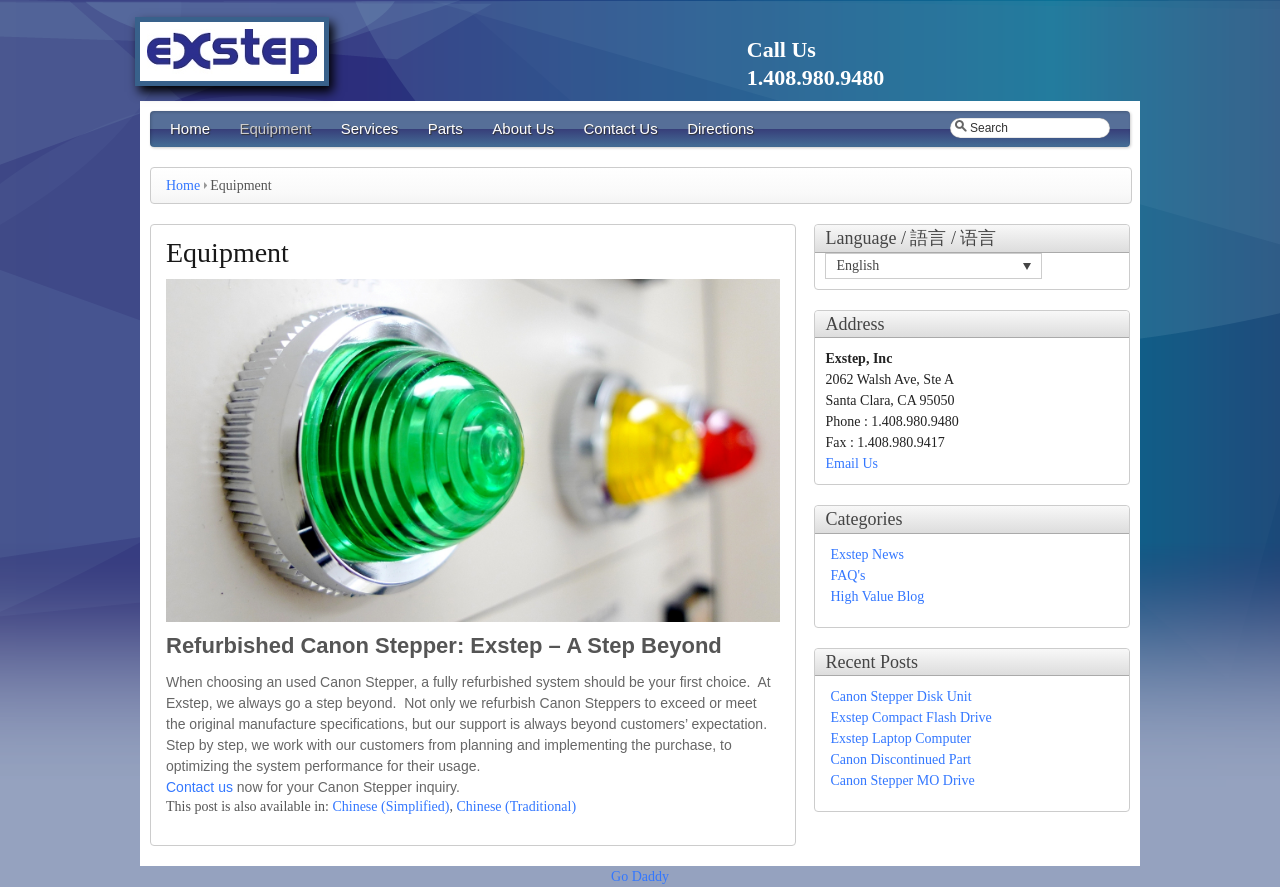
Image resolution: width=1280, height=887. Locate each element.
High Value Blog (877, 596)
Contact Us (620, 128)
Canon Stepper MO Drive (902, 780)
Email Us (851, 463)
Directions (720, 128)
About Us (523, 128)
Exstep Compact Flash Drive (910, 717)
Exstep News (867, 554)
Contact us (199, 787)
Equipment (276, 128)
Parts (445, 128)
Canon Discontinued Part (900, 759)
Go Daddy (640, 876)
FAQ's (847, 575)
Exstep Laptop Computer (900, 738)
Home (190, 128)
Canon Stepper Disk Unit (900, 696)
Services (370, 128)
